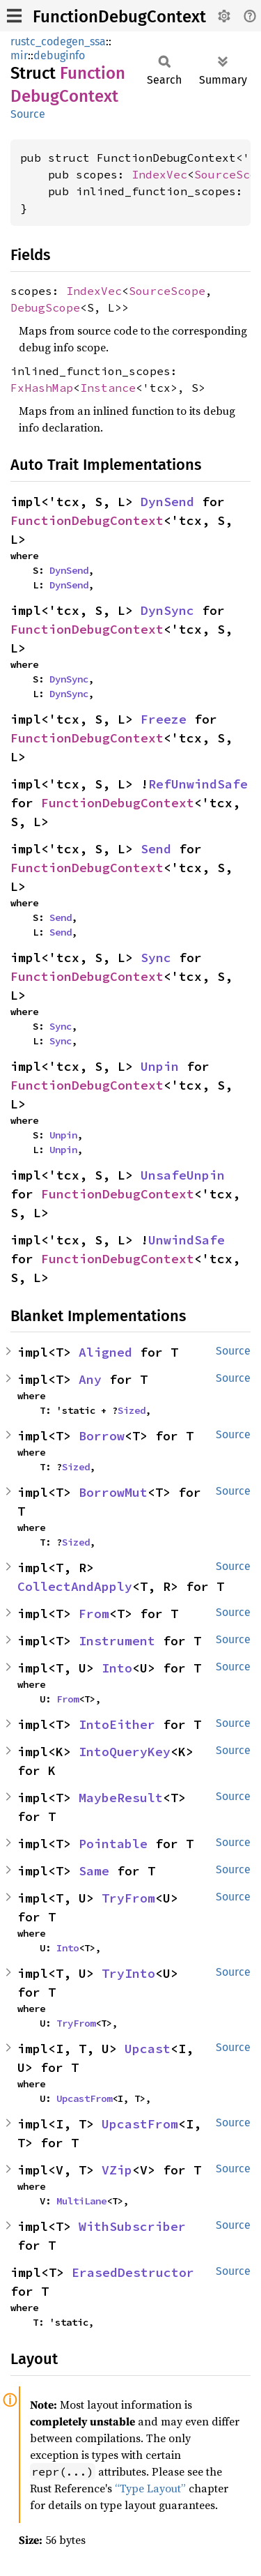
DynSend (167, 502)
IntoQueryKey (125, 1752)
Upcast (148, 2049)
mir (19, 55)
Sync (156, 958)
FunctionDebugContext (119, 16)
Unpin (160, 1066)
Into (117, 1668)
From (94, 1614)
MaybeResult (121, 1798)
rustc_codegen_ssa (58, 41)
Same (94, 1871)
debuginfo (59, 55)
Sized (131, 1410)
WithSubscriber (132, 2226)
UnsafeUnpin (183, 1175)
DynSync (167, 610)
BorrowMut (113, 1492)
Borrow (102, 1436)
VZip (117, 2170)
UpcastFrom (84, 2098)
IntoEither (117, 1724)
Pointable (113, 1844)
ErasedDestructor (133, 2272)
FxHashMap (41, 388)
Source (27, 114)
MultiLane (81, 2201)
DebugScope (45, 307)
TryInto (128, 1973)
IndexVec (159, 174)
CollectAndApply (74, 1586)
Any (90, 1379)
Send (156, 849)
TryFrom (128, 1898)
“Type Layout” (150, 2488)
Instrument (117, 1641)
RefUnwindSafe (198, 784)
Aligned (105, 1352)
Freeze (164, 719)
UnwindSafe (186, 1240)
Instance (108, 388)
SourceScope (167, 291)
